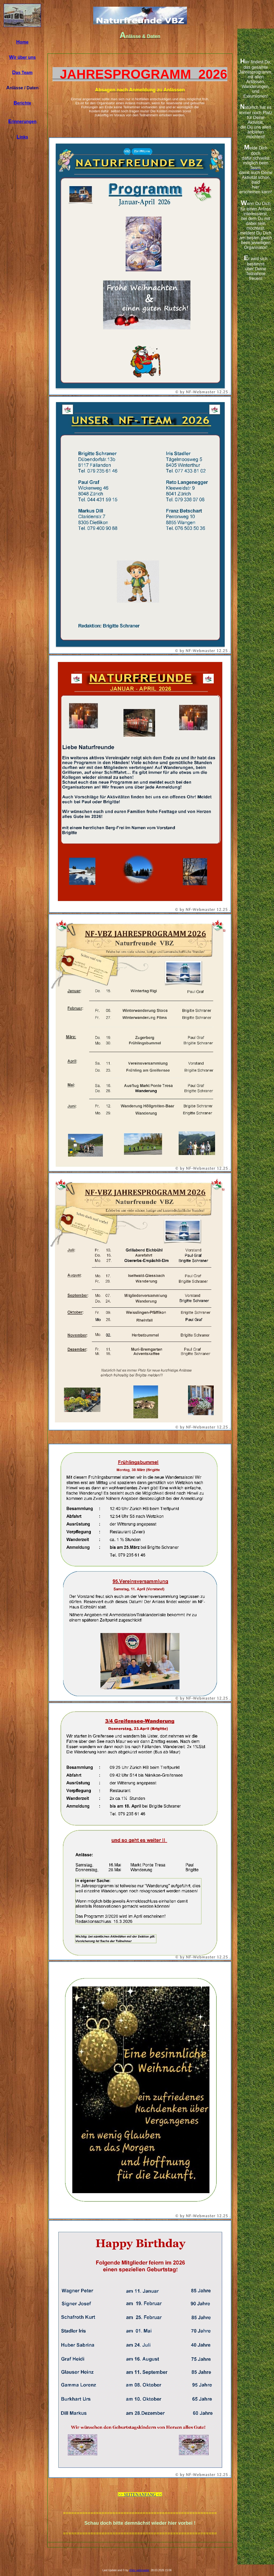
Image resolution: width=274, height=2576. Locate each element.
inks (22, 137)
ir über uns (22, 57)
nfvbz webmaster (139, 2570)
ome (22, 42)
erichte (22, 103)
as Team (22, 72)
